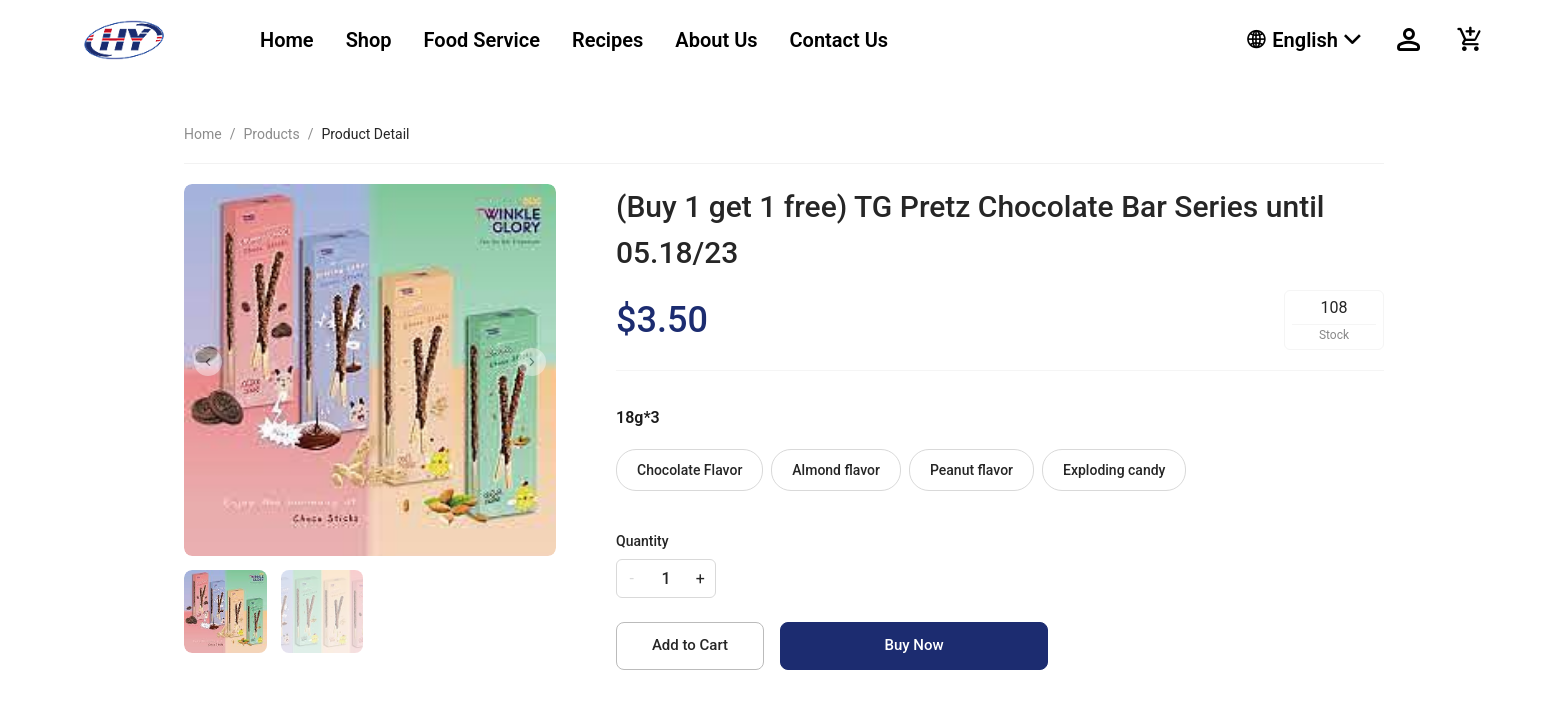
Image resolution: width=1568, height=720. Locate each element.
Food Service (482, 40)
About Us (716, 40)
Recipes (607, 40)
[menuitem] (287, 40)
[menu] (728, 40)
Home (287, 40)
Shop (369, 40)
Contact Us (839, 40)
